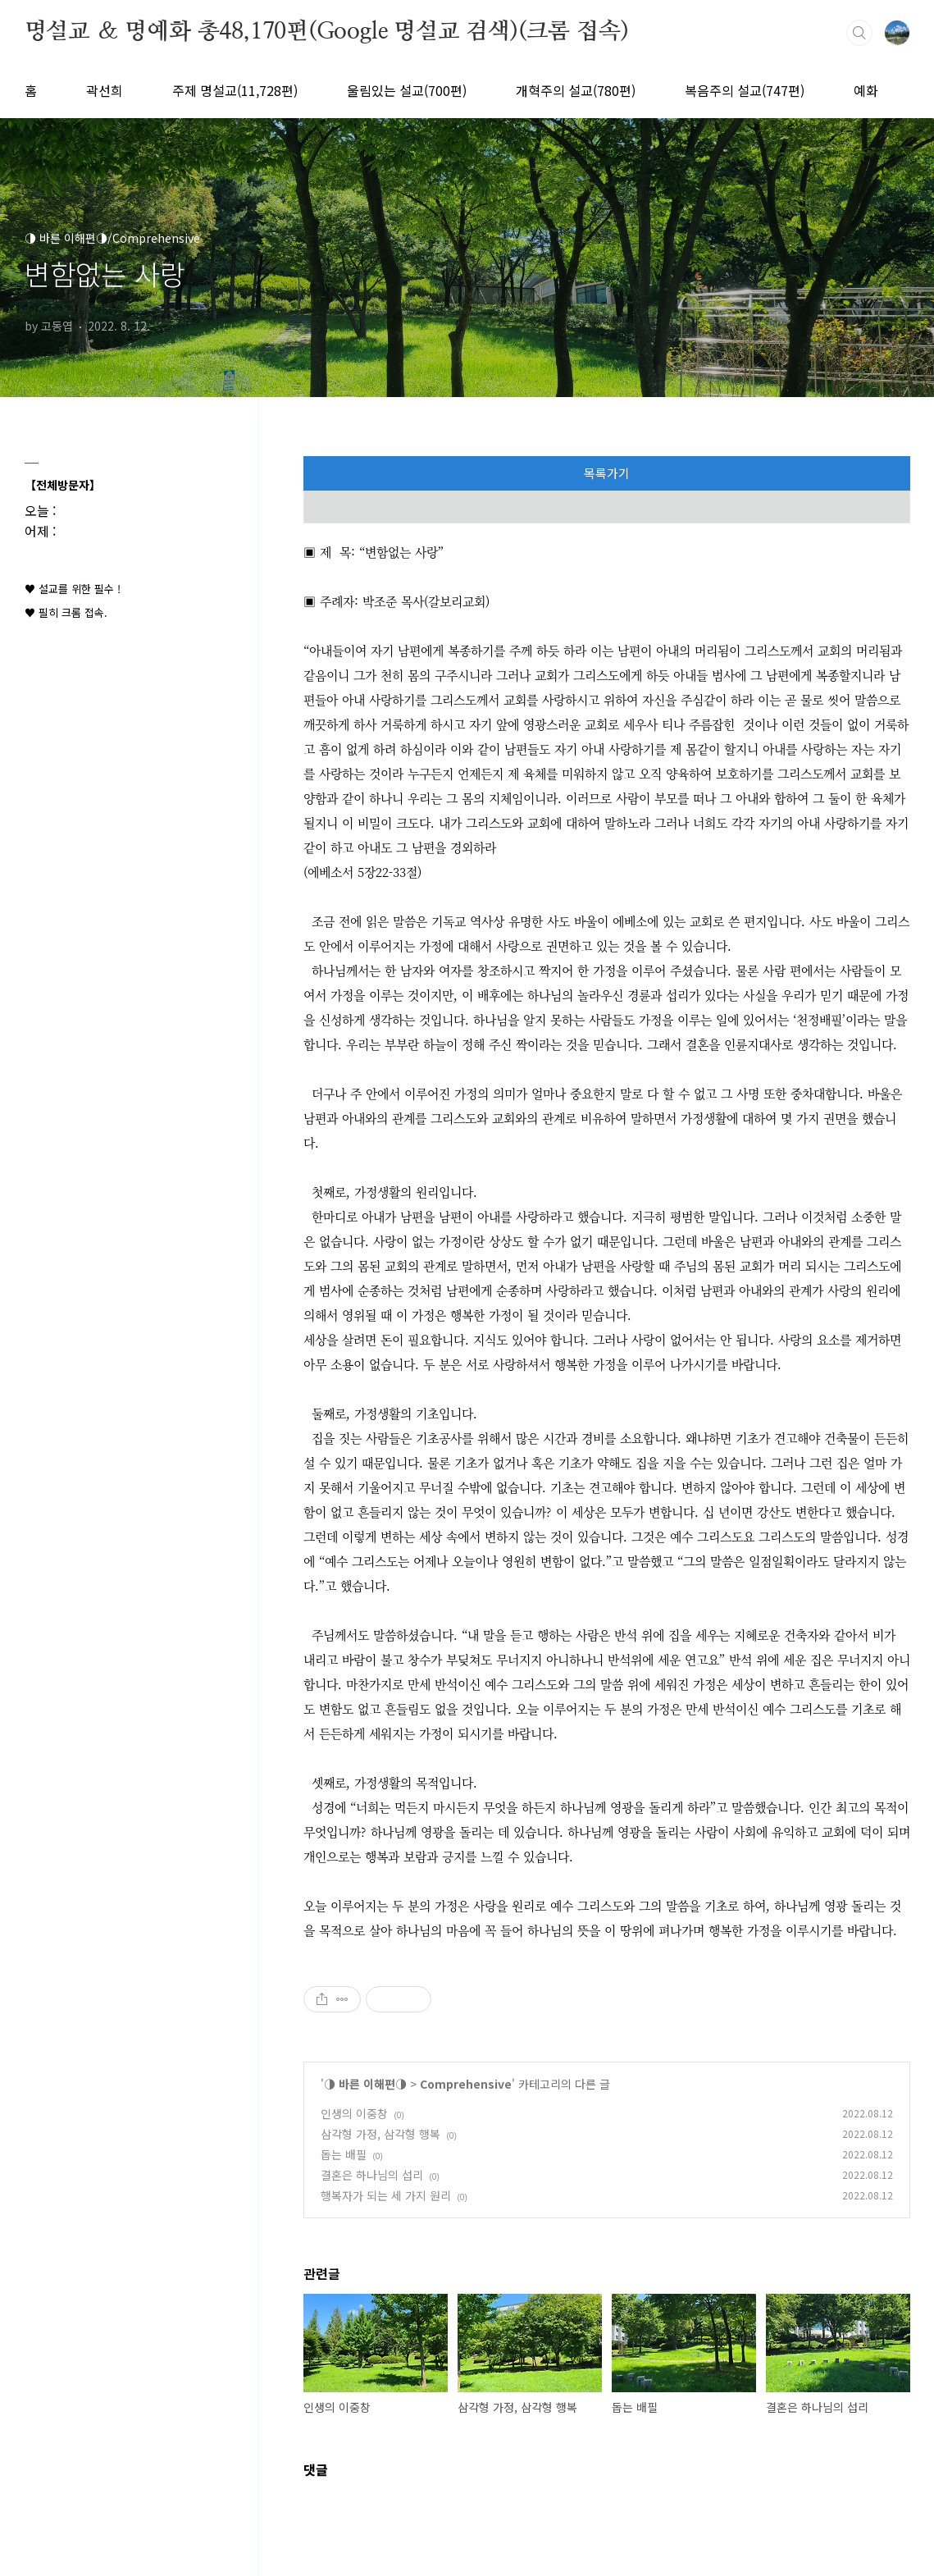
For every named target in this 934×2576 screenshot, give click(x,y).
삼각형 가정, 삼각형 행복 (380, 2134)
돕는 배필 (344, 2154)
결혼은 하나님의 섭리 (372, 2175)
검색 (859, 33)
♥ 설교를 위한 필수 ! (73, 588)
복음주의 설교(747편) (744, 90)
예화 (866, 90)
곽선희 (104, 90)
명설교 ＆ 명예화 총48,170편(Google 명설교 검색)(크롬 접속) (327, 32)
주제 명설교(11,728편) (235, 90)
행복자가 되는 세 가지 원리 (386, 2195)
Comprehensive (466, 2084)
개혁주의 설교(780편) (576, 90)
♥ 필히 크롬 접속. (66, 612)
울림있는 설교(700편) (407, 90)
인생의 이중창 (354, 2113)
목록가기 (607, 473)
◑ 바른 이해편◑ (365, 2084)
